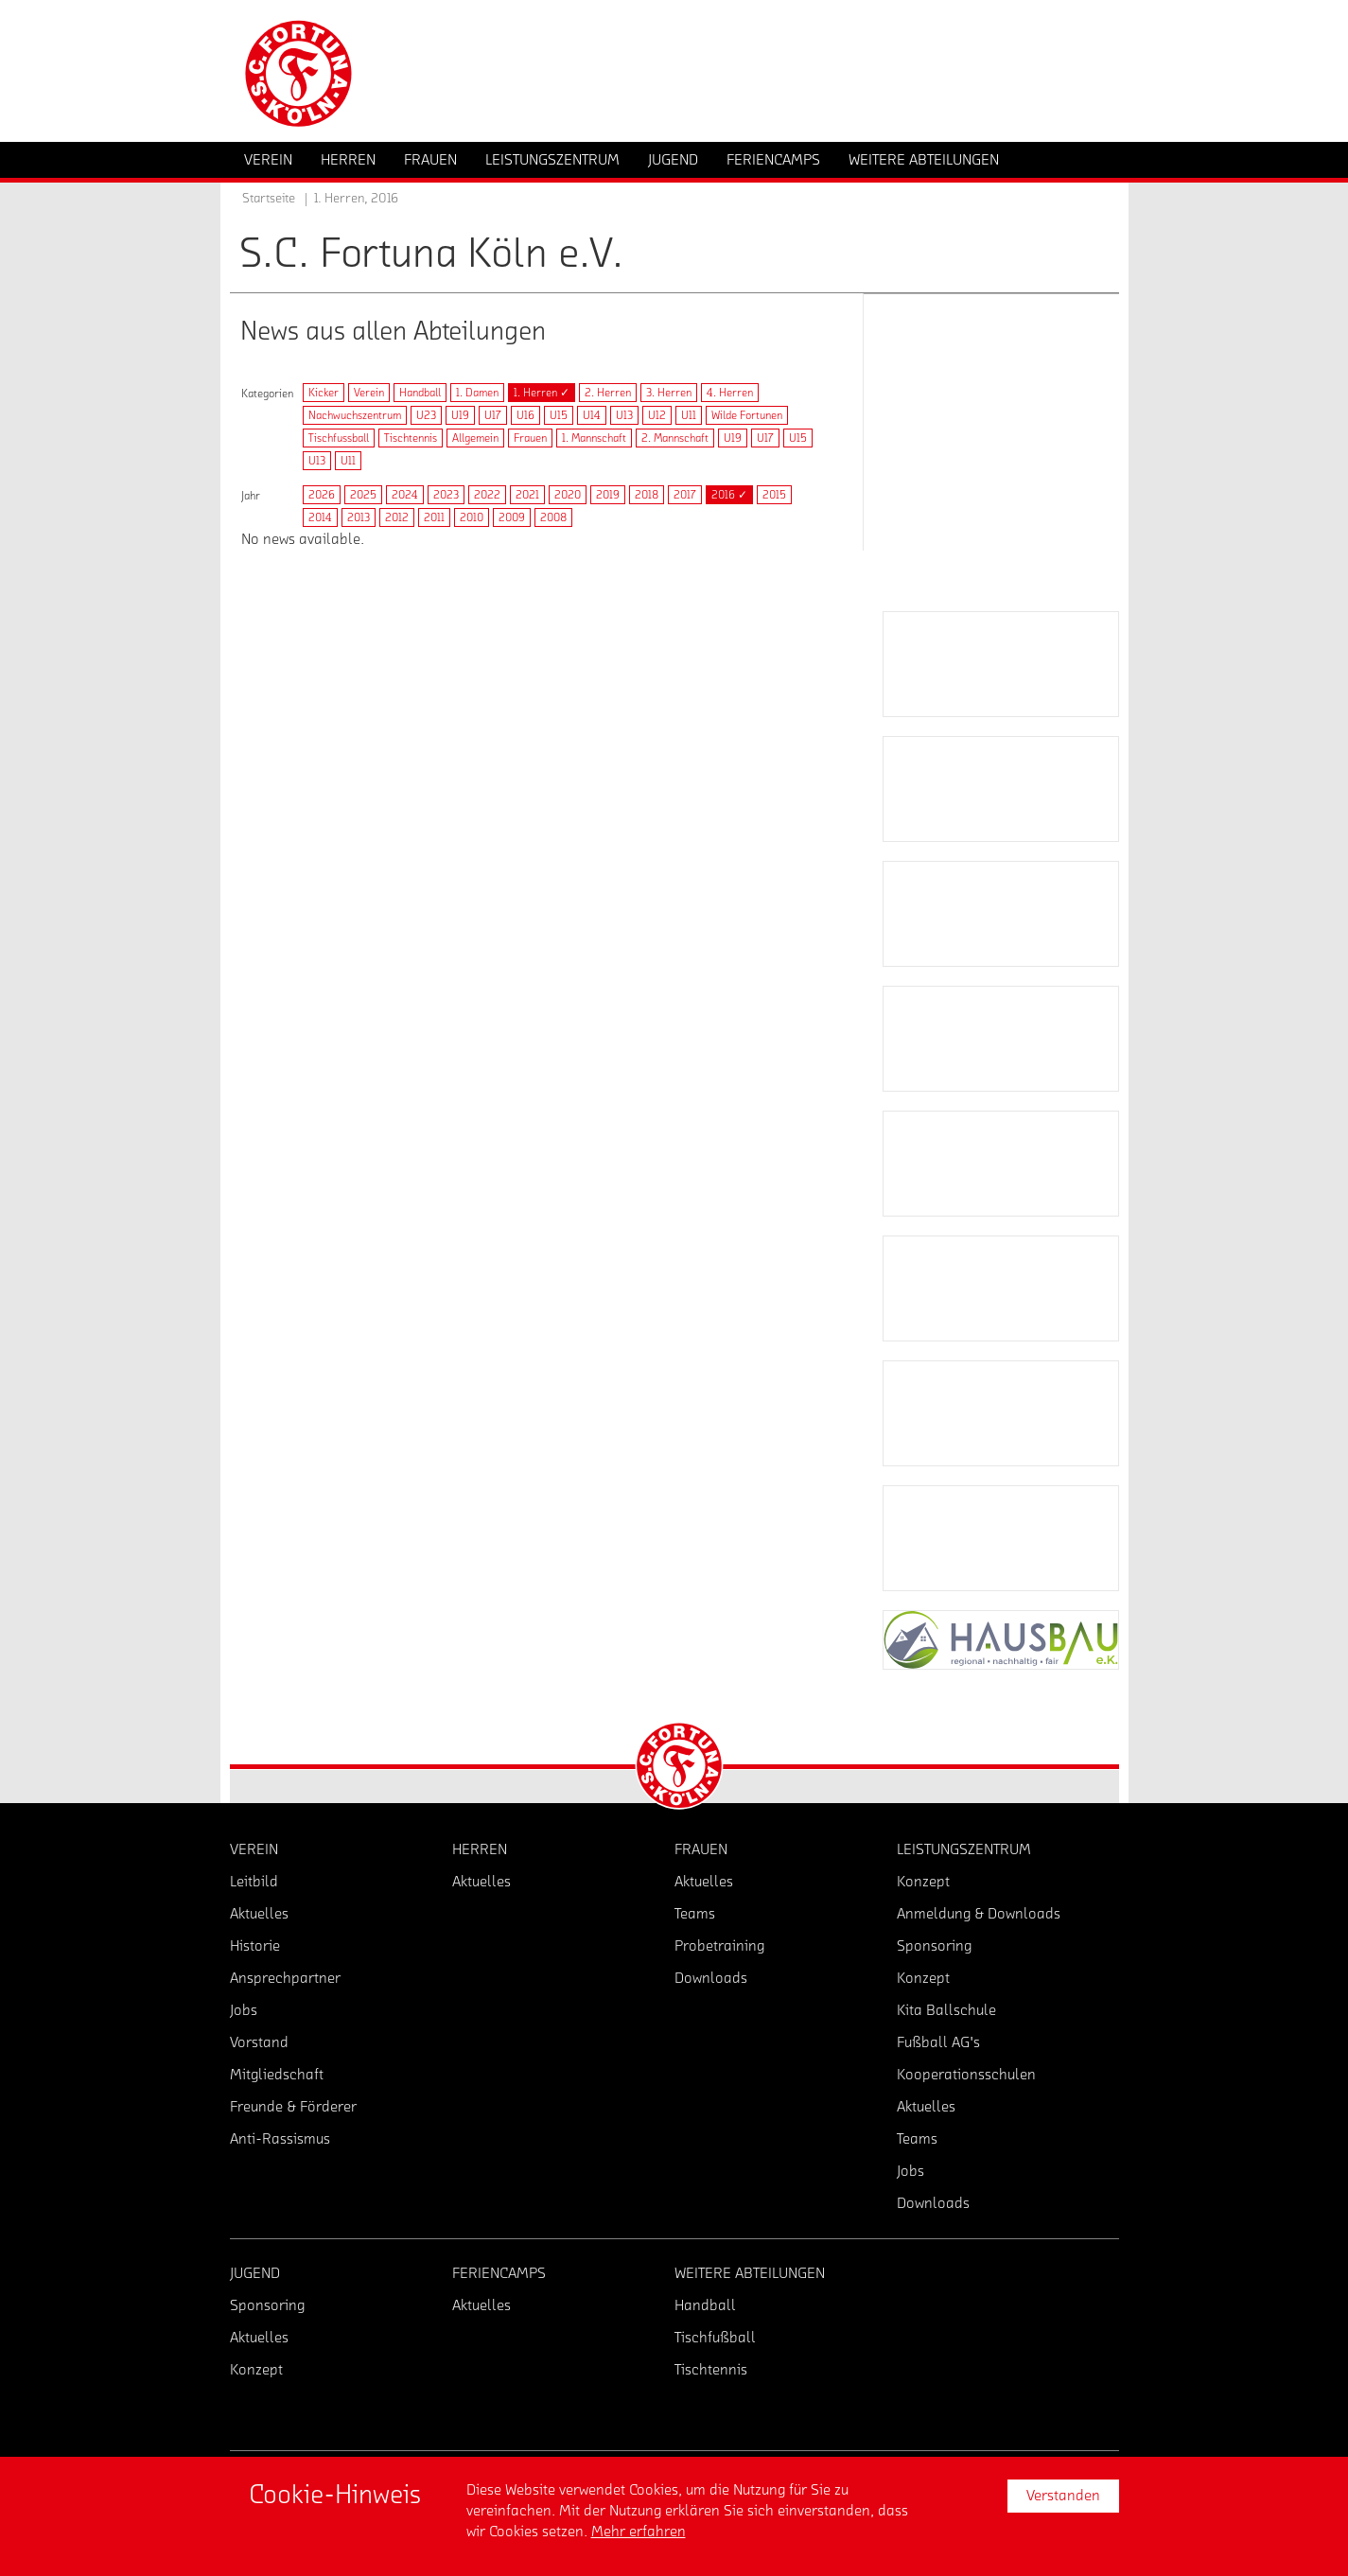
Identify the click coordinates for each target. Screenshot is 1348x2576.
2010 (471, 517)
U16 (525, 415)
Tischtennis (410, 438)
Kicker (323, 392)
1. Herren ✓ (541, 392)
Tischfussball (338, 438)
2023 (446, 494)
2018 (646, 494)
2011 (434, 517)
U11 (688, 415)
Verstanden (1063, 2495)
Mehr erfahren (638, 2531)
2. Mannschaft (675, 438)
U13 (624, 415)
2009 (512, 517)
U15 (559, 415)
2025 (363, 494)
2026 (321, 494)
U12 (657, 415)
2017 (685, 494)
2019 (608, 494)
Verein (369, 392)
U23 (426, 415)
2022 (487, 494)
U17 (492, 415)
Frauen (530, 438)
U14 (592, 415)
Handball (420, 392)
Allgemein (475, 438)
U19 (460, 415)
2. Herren (608, 392)
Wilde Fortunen (746, 415)
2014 (320, 517)
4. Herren (730, 392)
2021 (527, 494)
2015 (774, 494)
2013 (358, 517)
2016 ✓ (729, 494)
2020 (567, 494)
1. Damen (477, 392)
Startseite (268, 198)
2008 (553, 517)
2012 (397, 517)
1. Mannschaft (594, 438)
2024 (405, 494)
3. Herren (669, 392)
